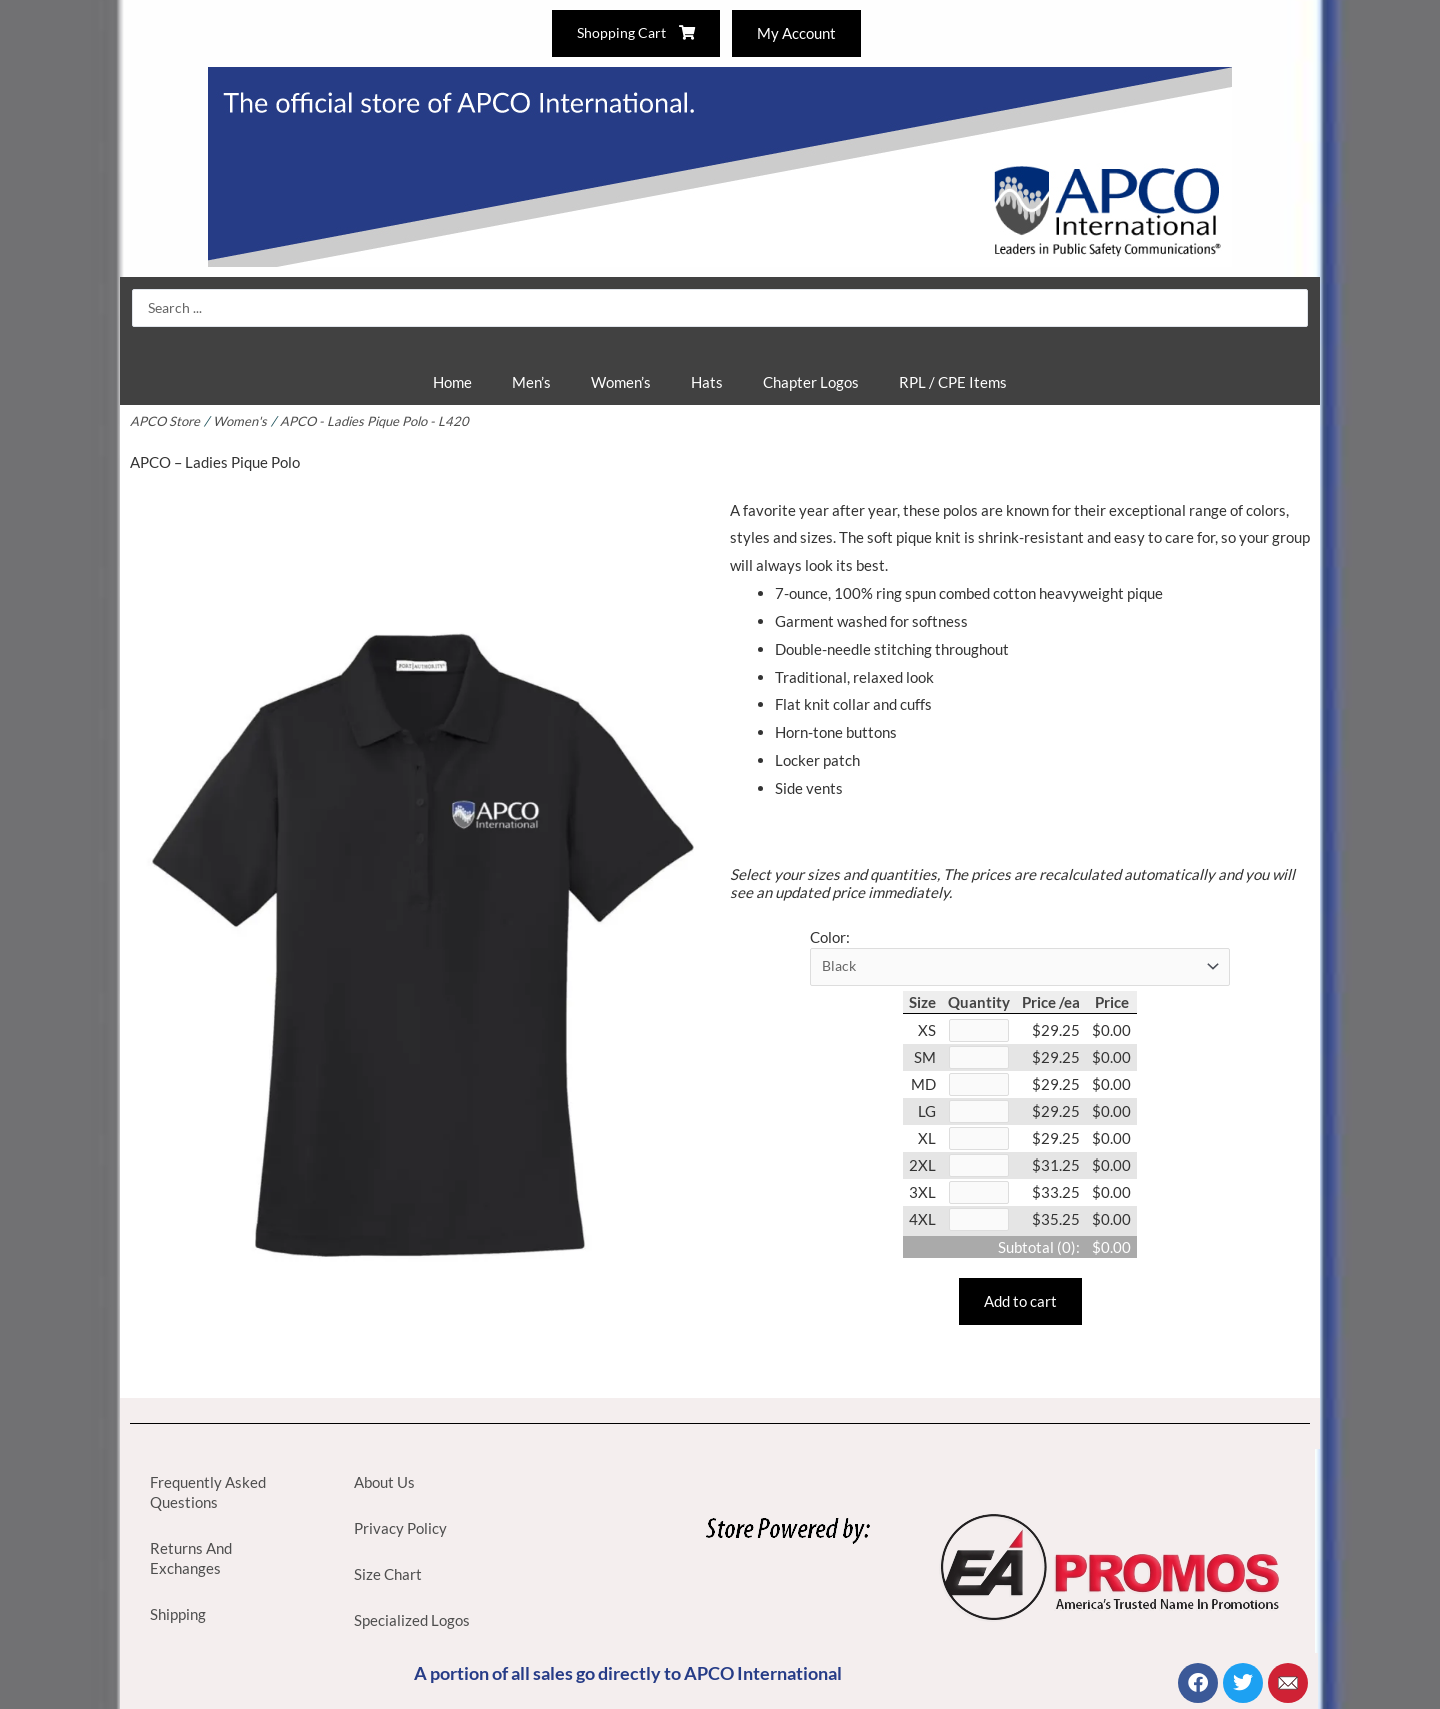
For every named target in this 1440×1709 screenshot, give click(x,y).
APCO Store (166, 421)
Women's (243, 421)
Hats (707, 382)
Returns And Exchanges (191, 1558)
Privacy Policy (400, 1528)
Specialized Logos (412, 1620)
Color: (830, 937)
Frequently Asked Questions (208, 1492)
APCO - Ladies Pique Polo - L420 (382, 421)
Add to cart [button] (1020, 1310)
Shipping (178, 1614)
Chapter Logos (811, 382)
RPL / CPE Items (953, 382)
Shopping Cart (633, 33)
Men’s (531, 382)
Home (452, 382)
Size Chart (388, 1574)
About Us (384, 1482)
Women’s (621, 382)
